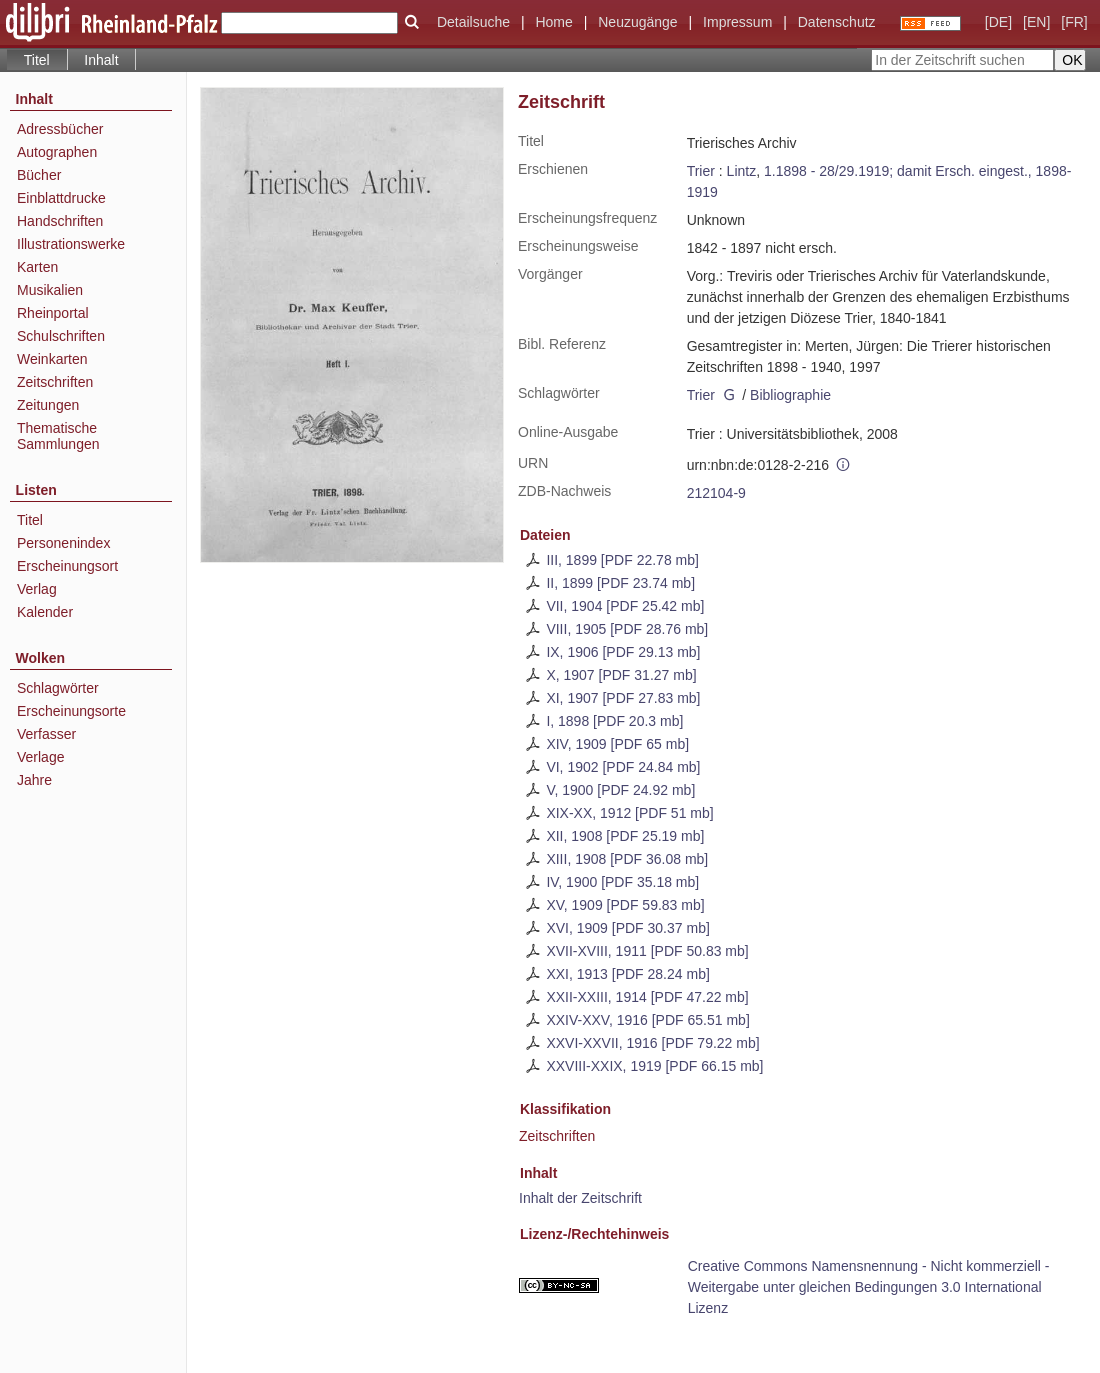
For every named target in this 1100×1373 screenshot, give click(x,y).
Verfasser (46, 734)
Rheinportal (53, 313)
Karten (37, 267)
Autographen (57, 152)
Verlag (37, 589)
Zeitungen (48, 405)
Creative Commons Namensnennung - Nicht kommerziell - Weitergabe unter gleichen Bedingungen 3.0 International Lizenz (869, 1287)
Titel (30, 520)
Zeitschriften (557, 1136)
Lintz (742, 171)
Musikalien (50, 290)
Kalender (45, 612)
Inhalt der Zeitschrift (580, 1198)
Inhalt (101, 60)
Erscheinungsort (67, 566)
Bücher (39, 175)
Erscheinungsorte (71, 711)
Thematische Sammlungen (58, 436)
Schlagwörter (58, 688)
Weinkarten (52, 359)
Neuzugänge (637, 22)
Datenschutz (837, 22)
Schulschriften (61, 336)
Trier (701, 171)
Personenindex (63, 543)
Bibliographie (790, 395)
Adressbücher (60, 129)
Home (553, 22)
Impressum (737, 22)
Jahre (34, 780)
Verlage (40, 757)
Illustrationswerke (71, 244)
